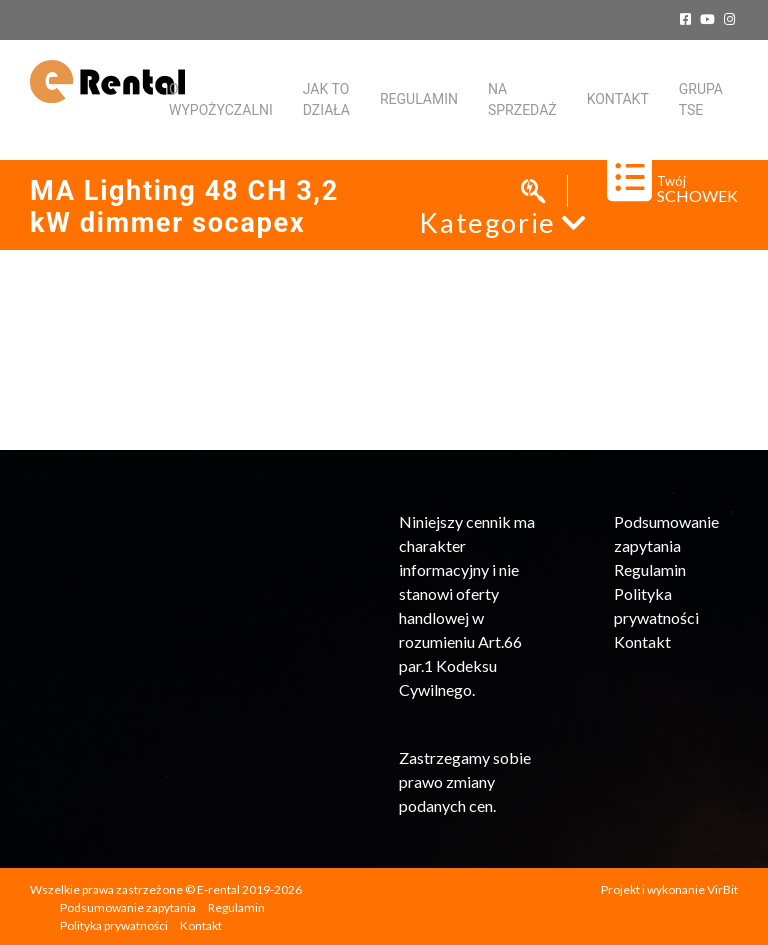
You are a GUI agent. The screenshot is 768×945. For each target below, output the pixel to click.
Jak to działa (326, 99)
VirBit (722, 889)
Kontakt (642, 641)
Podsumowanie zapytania (128, 907)
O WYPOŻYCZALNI (221, 99)
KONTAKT (618, 99)
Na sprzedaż (522, 99)
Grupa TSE (701, 99)
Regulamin (419, 99)
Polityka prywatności (114, 925)
